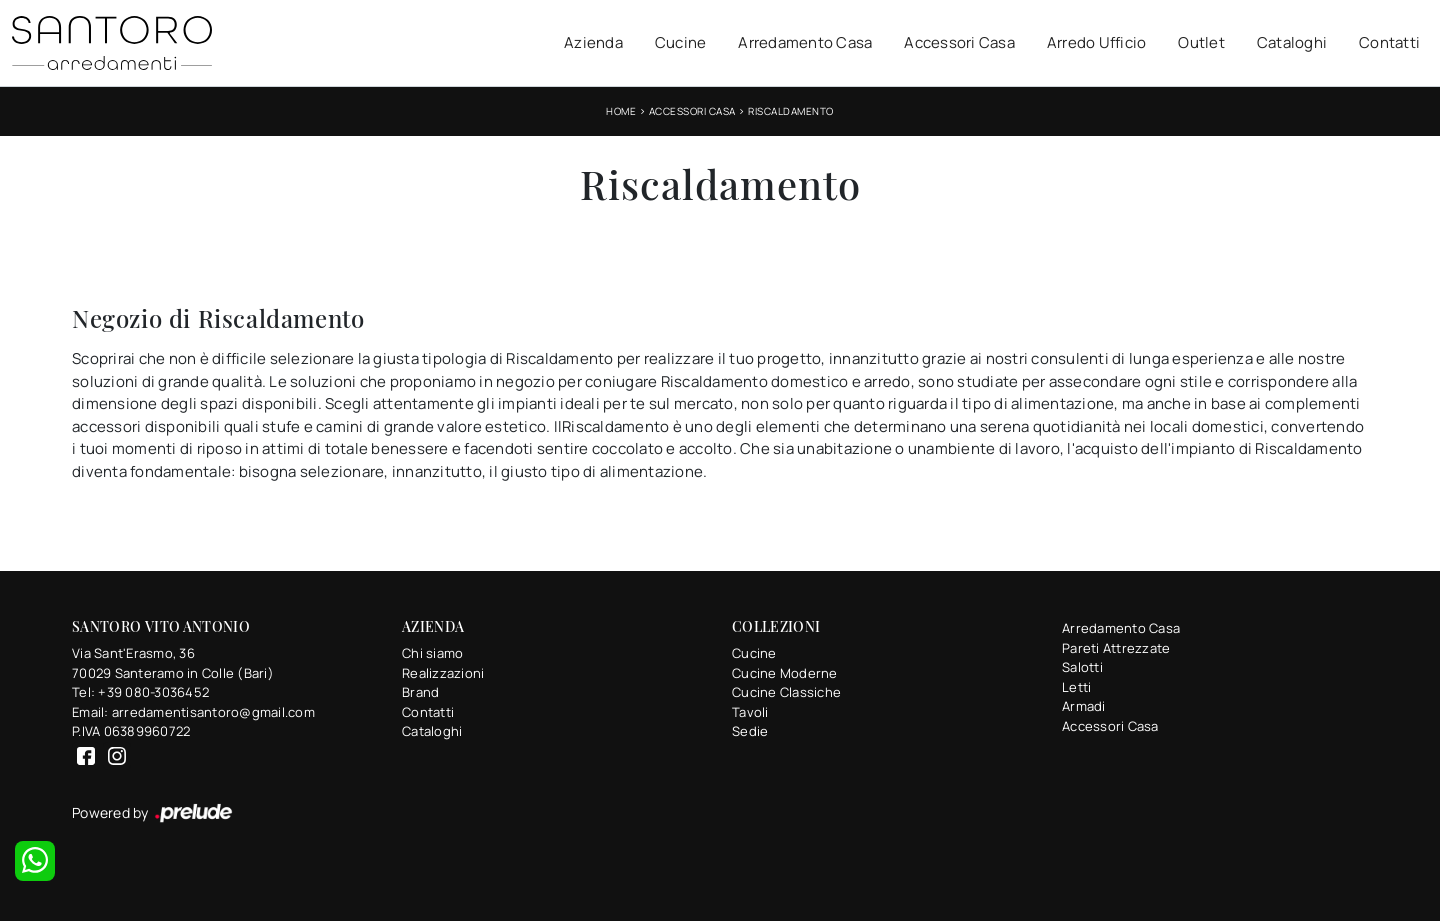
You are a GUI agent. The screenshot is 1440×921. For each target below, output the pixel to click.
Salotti (1082, 667)
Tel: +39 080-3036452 (140, 692)
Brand (420, 692)
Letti (1076, 687)
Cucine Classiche (786, 692)
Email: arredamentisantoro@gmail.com (193, 712)
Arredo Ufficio (1097, 42)
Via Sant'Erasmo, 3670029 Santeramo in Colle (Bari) (173, 663)
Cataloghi (1292, 42)
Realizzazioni (443, 673)
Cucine (681, 42)
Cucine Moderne (785, 673)
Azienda (593, 42)
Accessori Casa (959, 42)
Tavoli (750, 712)
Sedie (750, 731)
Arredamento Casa (805, 42)
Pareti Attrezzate (1116, 648)
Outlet (1201, 42)
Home (621, 111)
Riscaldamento (791, 111)
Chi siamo (432, 653)
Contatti (1389, 42)
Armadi (1084, 706)
